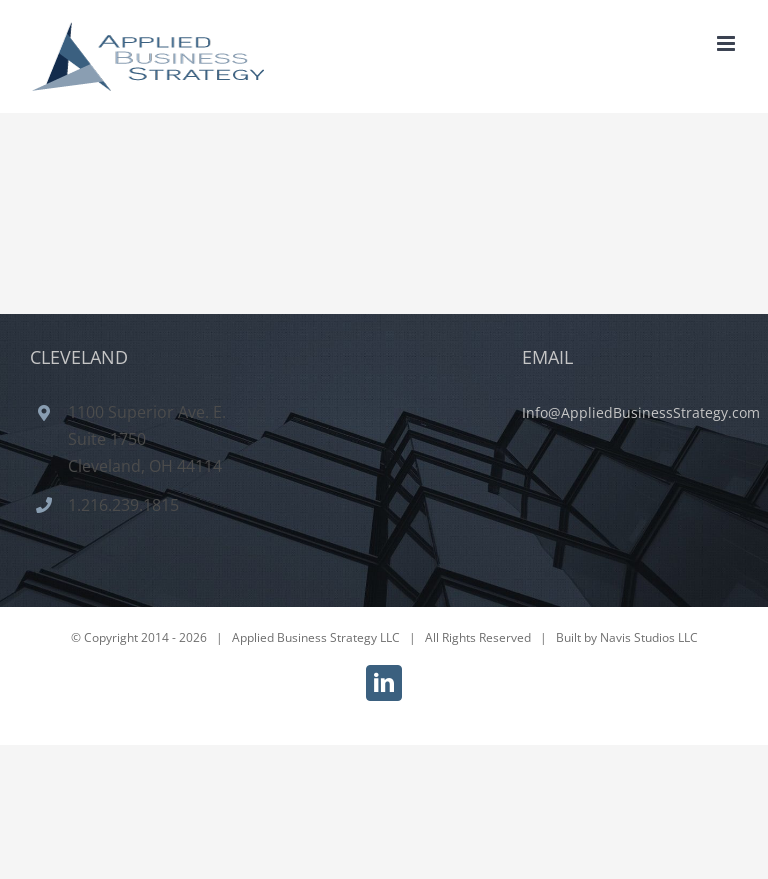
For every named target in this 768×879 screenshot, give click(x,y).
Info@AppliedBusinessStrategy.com (641, 412)
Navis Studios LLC (649, 637)
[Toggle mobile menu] (727, 43)
